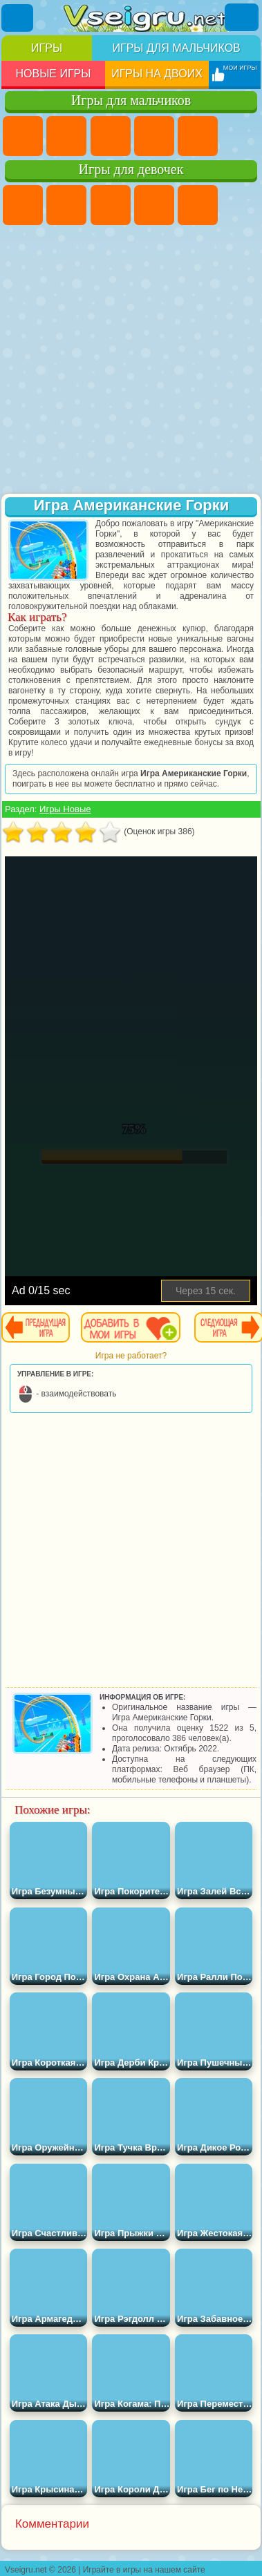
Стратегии (111, 136)
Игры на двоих (157, 73)
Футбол (66, 136)
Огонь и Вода (111, 205)
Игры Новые (65, 809)
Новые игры (53, 73)
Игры (46, 48)
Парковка (23, 136)
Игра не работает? (131, 1356)
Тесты (198, 205)
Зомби (198, 136)
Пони (23, 205)
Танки (154, 136)
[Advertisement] (129, 360)
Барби (154, 205)
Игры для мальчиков (176, 48)
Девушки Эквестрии (66, 205)
